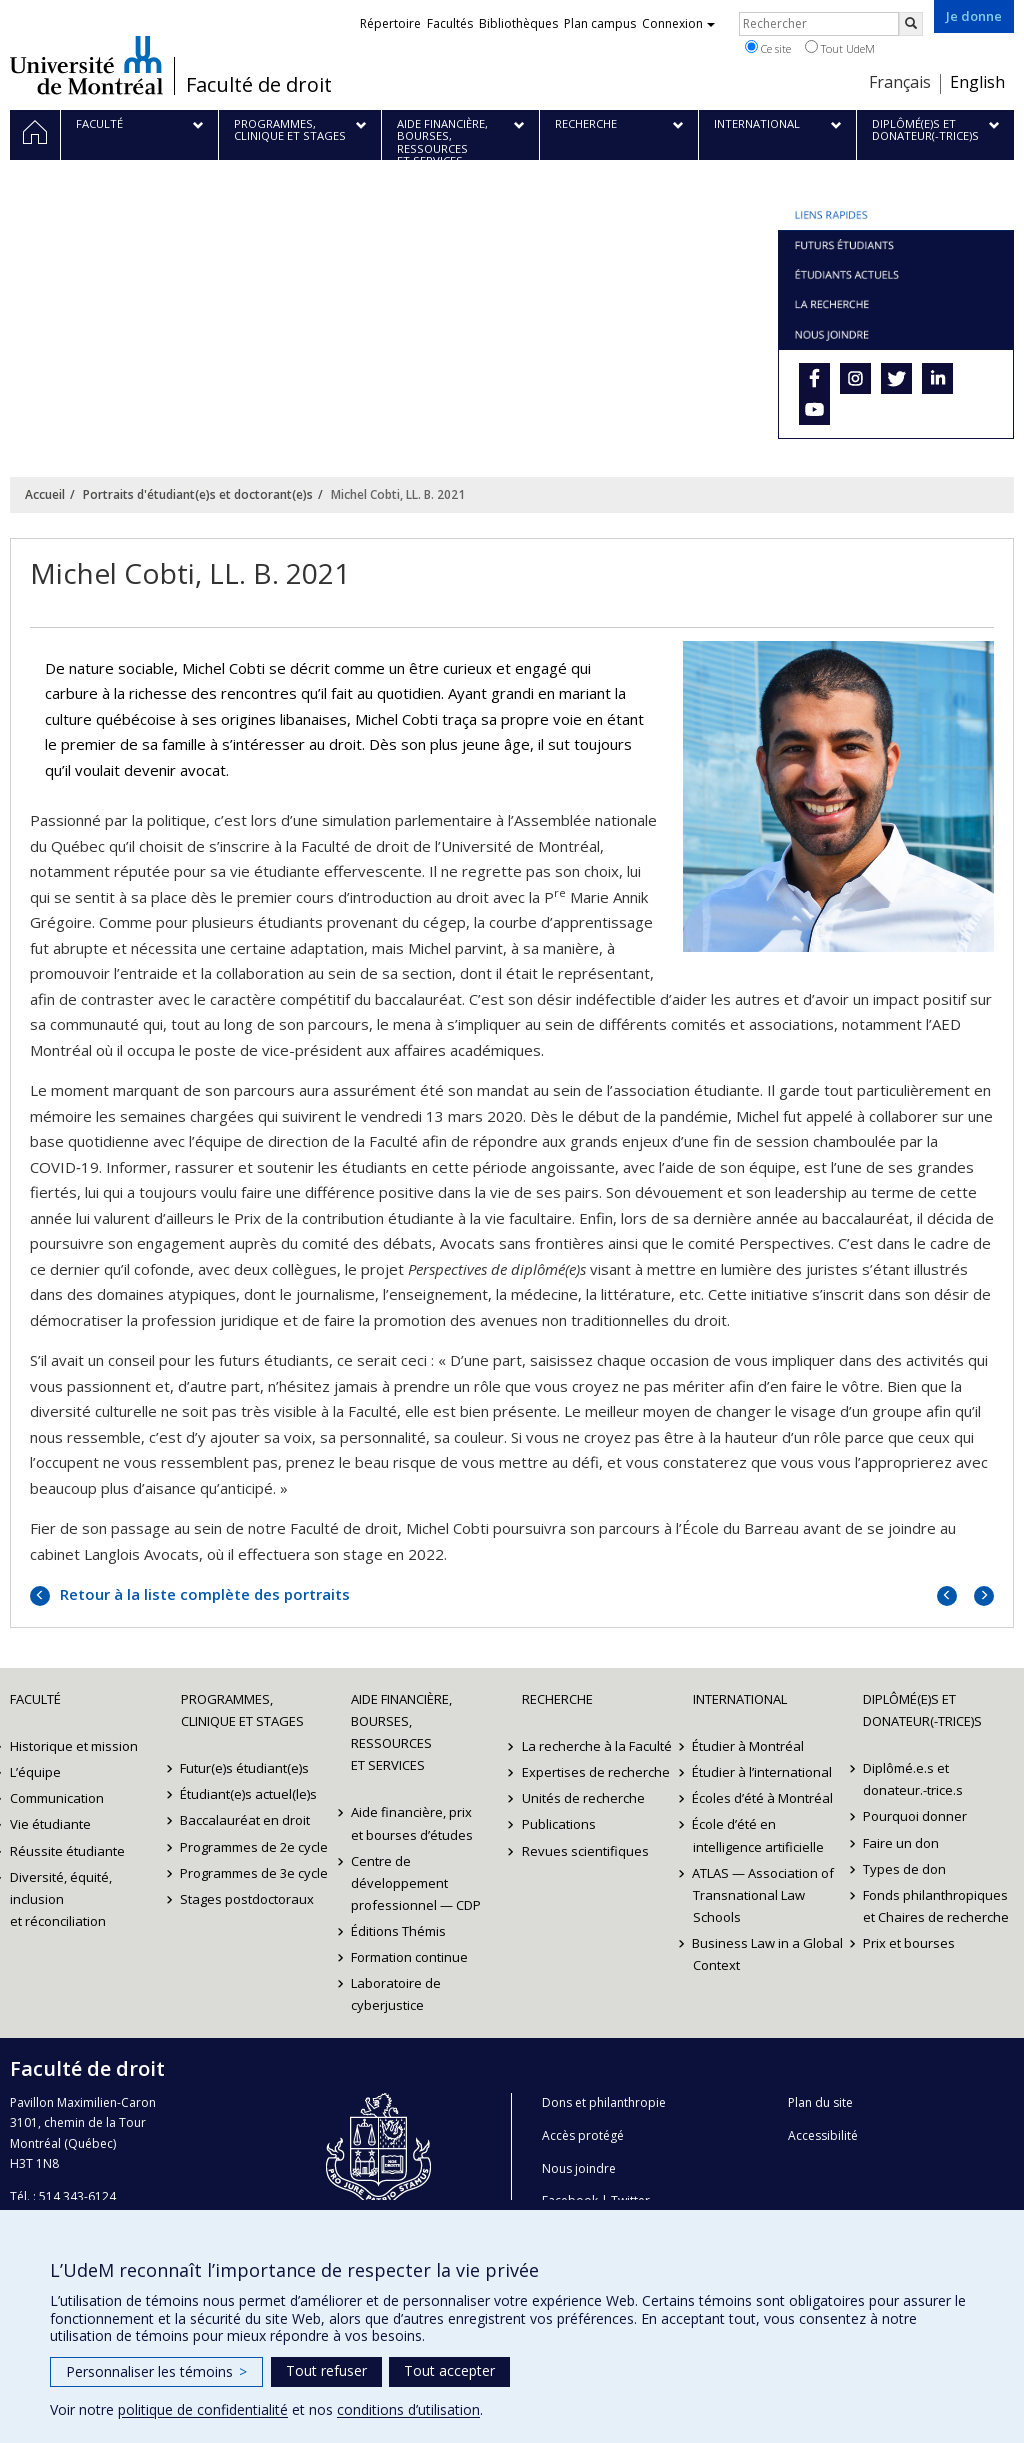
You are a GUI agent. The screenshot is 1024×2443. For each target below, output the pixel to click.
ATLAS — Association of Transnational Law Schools (764, 1895)
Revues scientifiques (585, 1851)
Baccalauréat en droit (246, 1820)
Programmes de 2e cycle (255, 1847)
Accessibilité (823, 2135)
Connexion (678, 23)
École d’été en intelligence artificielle (758, 1835)
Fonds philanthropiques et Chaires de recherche (936, 1906)
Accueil (45, 494)
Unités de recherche (583, 1798)
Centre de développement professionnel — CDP (416, 1883)
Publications (559, 1824)
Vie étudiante (50, 1824)
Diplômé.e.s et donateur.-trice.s (913, 1779)
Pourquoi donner (915, 1816)
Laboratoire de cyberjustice (396, 1994)
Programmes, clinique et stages (242, 1710)
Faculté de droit (259, 85)
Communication (57, 1798)
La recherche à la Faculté (597, 1746)
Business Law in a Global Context (768, 1954)
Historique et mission (74, 1746)
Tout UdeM (840, 48)
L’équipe (35, 1772)
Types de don (904, 1869)
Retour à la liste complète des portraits (203, 1594)
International (740, 1699)
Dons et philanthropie (604, 2102)
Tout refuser (326, 2370)
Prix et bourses (909, 1943)
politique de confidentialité (203, 2409)
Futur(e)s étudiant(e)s (245, 1768)
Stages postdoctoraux (248, 1899)
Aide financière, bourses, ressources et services (401, 1732)
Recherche (557, 1699)
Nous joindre (579, 2168)
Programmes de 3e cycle (255, 1873)
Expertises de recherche (596, 1772)
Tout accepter (449, 2370)
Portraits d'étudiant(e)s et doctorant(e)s (198, 494)
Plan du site (820, 2102)
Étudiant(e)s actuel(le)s (249, 1794)
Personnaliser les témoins (156, 2371)
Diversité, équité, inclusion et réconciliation (61, 1899)
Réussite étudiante (67, 1851)
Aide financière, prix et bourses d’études (412, 1823)
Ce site (768, 48)
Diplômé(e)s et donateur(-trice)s (922, 1710)
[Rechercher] (911, 24)
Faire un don (901, 1843)
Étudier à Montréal (749, 1746)
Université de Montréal (86, 65)
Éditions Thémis (398, 1931)
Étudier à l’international (763, 1772)
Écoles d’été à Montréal (763, 1798)
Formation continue (409, 1957)
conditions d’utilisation (408, 2409)
